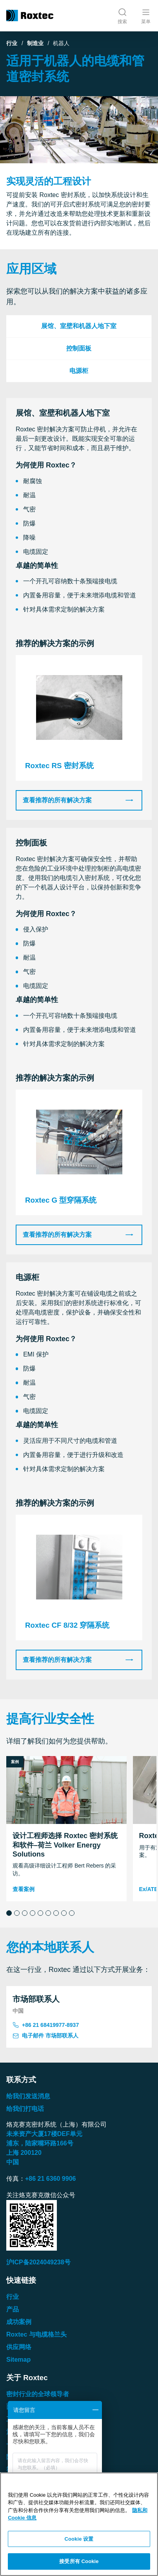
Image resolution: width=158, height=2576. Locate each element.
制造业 (35, 43)
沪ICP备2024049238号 (38, 2262)
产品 (12, 2309)
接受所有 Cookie (78, 2561)
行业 (11, 43)
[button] (9, 1913)
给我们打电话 (25, 2108)
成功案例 (18, 2322)
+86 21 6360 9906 (50, 2178)
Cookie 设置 (78, 2539)
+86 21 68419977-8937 (46, 2025)
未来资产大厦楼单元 (44, 2134)
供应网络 (18, 2347)
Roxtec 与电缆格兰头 (36, 2334)
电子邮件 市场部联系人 (45, 2036)
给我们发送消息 (28, 2096)
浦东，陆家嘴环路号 (39, 2143)
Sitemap (18, 2359)
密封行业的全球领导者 (37, 2394)
